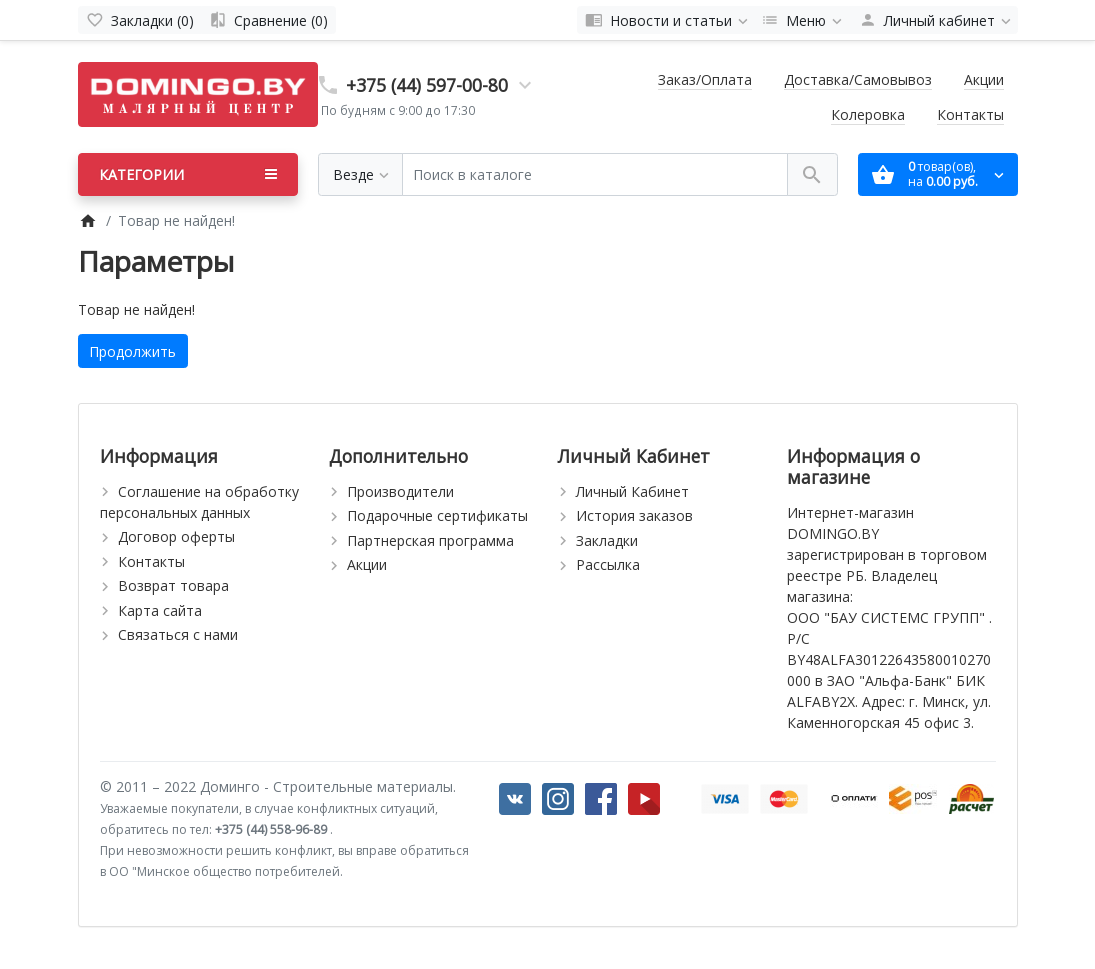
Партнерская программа (430, 540)
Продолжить (132, 351)
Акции (984, 79)
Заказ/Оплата (705, 79)
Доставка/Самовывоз (858, 79)
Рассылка (608, 564)
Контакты (970, 114)
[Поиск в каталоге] (595, 174)
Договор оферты (176, 536)
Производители (400, 491)
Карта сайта (160, 610)
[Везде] (360, 174)
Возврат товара (173, 585)
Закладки (607, 540)
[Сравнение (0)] (268, 20)
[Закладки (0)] (140, 20)
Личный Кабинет (632, 491)
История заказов (634, 515)
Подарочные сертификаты (437, 515)
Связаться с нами (178, 634)
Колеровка (868, 114)
